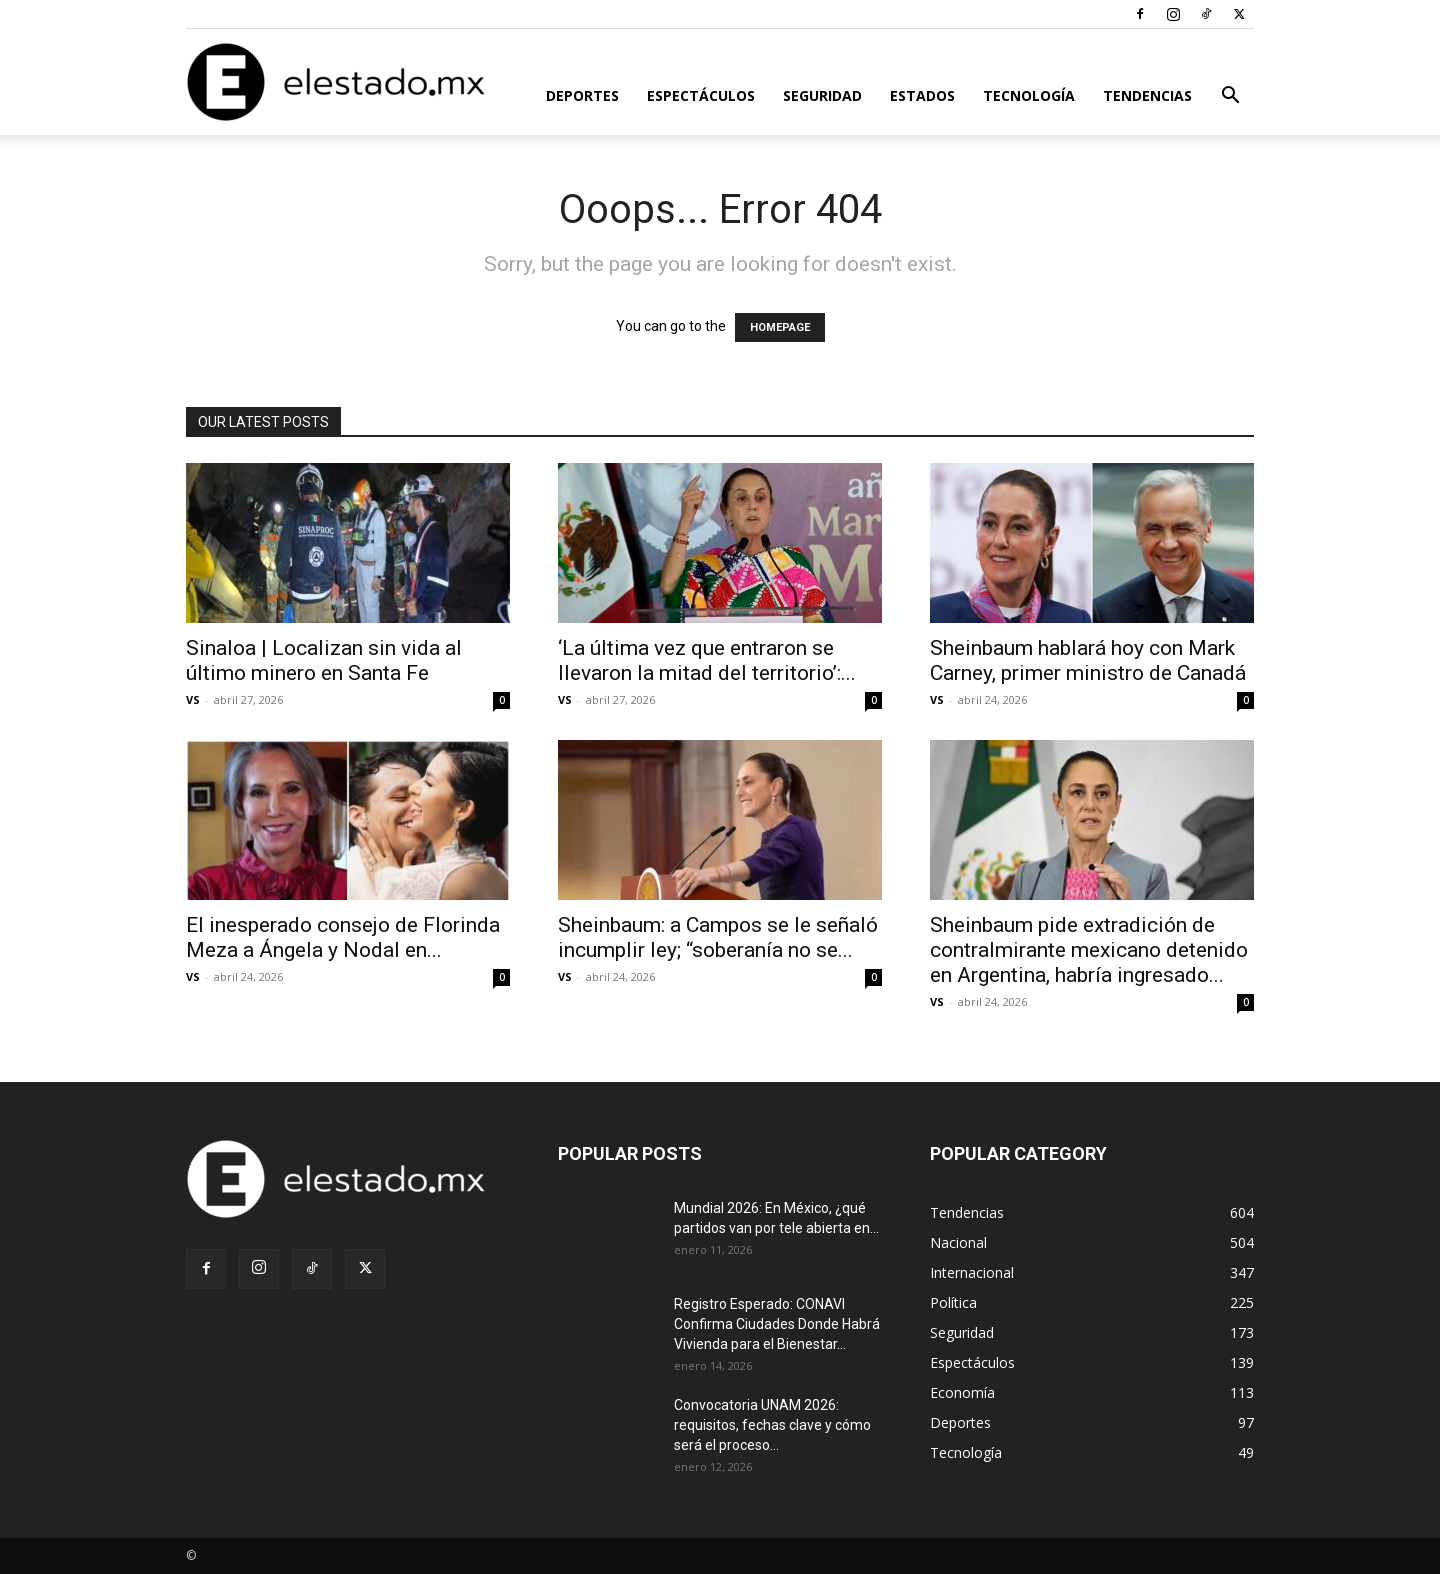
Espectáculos (701, 95)
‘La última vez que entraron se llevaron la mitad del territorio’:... (707, 660)
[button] (1230, 97)
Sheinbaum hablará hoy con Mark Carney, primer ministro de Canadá (1088, 660)
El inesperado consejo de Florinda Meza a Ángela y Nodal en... (343, 937)
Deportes (582, 95)
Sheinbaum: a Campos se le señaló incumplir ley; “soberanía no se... (718, 937)
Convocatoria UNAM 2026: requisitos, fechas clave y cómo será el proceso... (772, 1425)
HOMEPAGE (780, 327)
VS (193, 699)
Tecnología (1029, 95)
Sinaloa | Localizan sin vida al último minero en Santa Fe (324, 660)
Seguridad (822, 95)
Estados (922, 95)
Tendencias (1147, 95)
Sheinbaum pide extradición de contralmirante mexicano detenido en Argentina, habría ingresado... (1089, 950)
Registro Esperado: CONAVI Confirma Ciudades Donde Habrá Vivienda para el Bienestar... (777, 1324)
